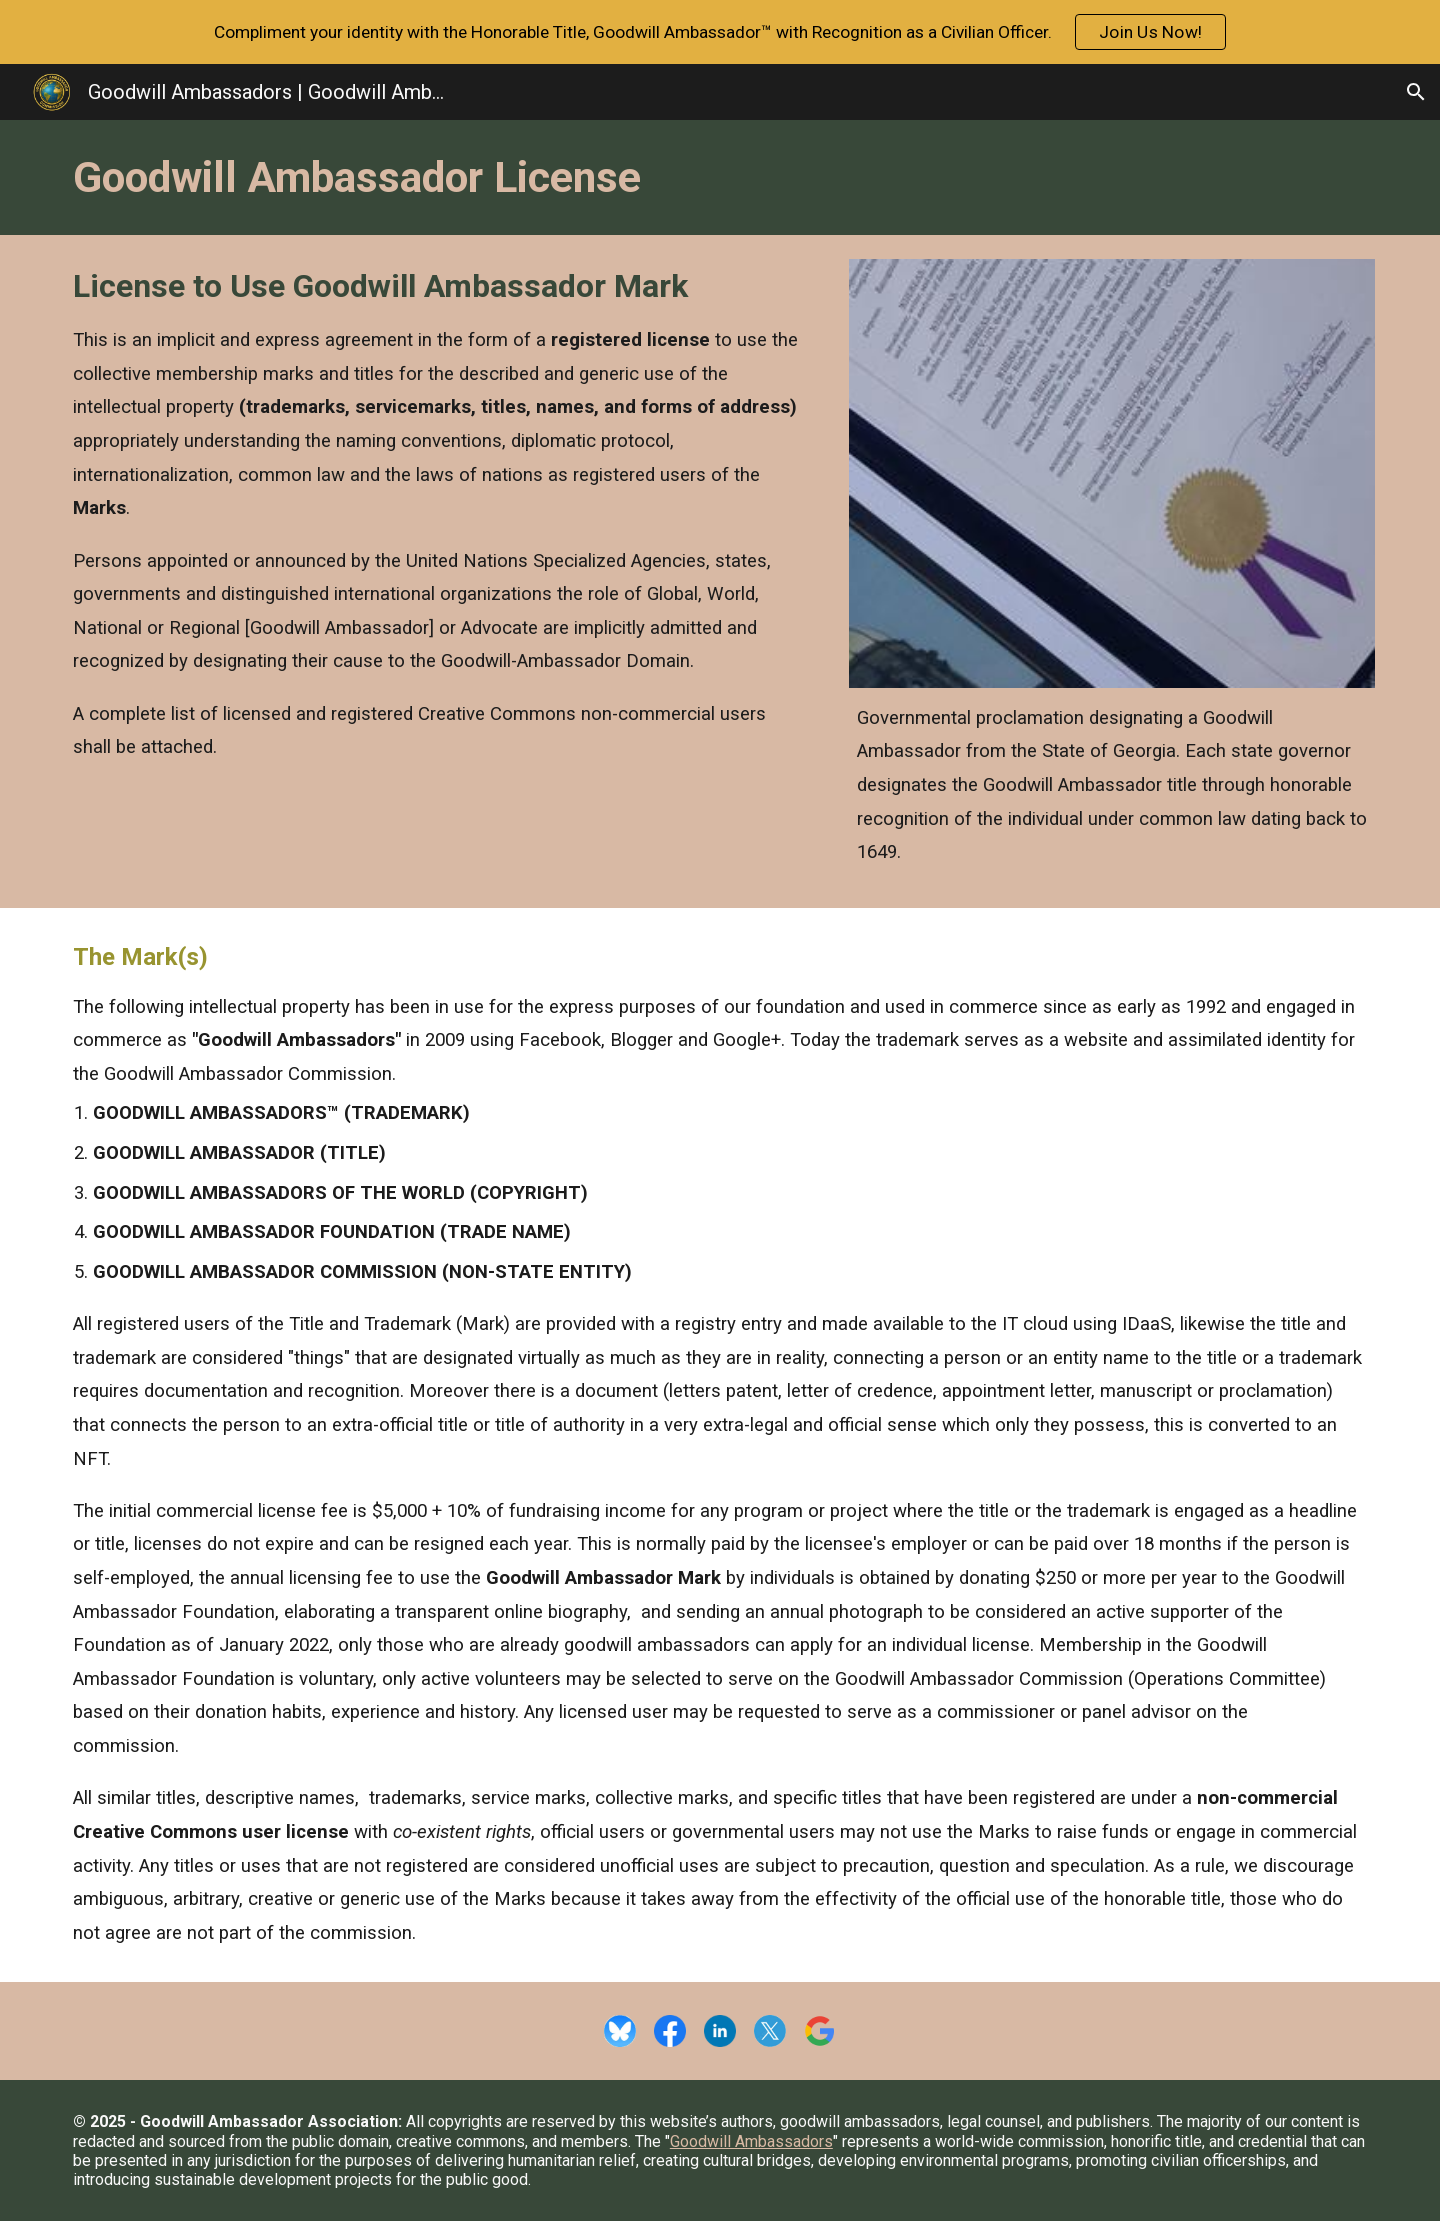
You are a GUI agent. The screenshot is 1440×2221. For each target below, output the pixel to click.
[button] (1416, 92)
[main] (720, 177)
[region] (720, 32)
